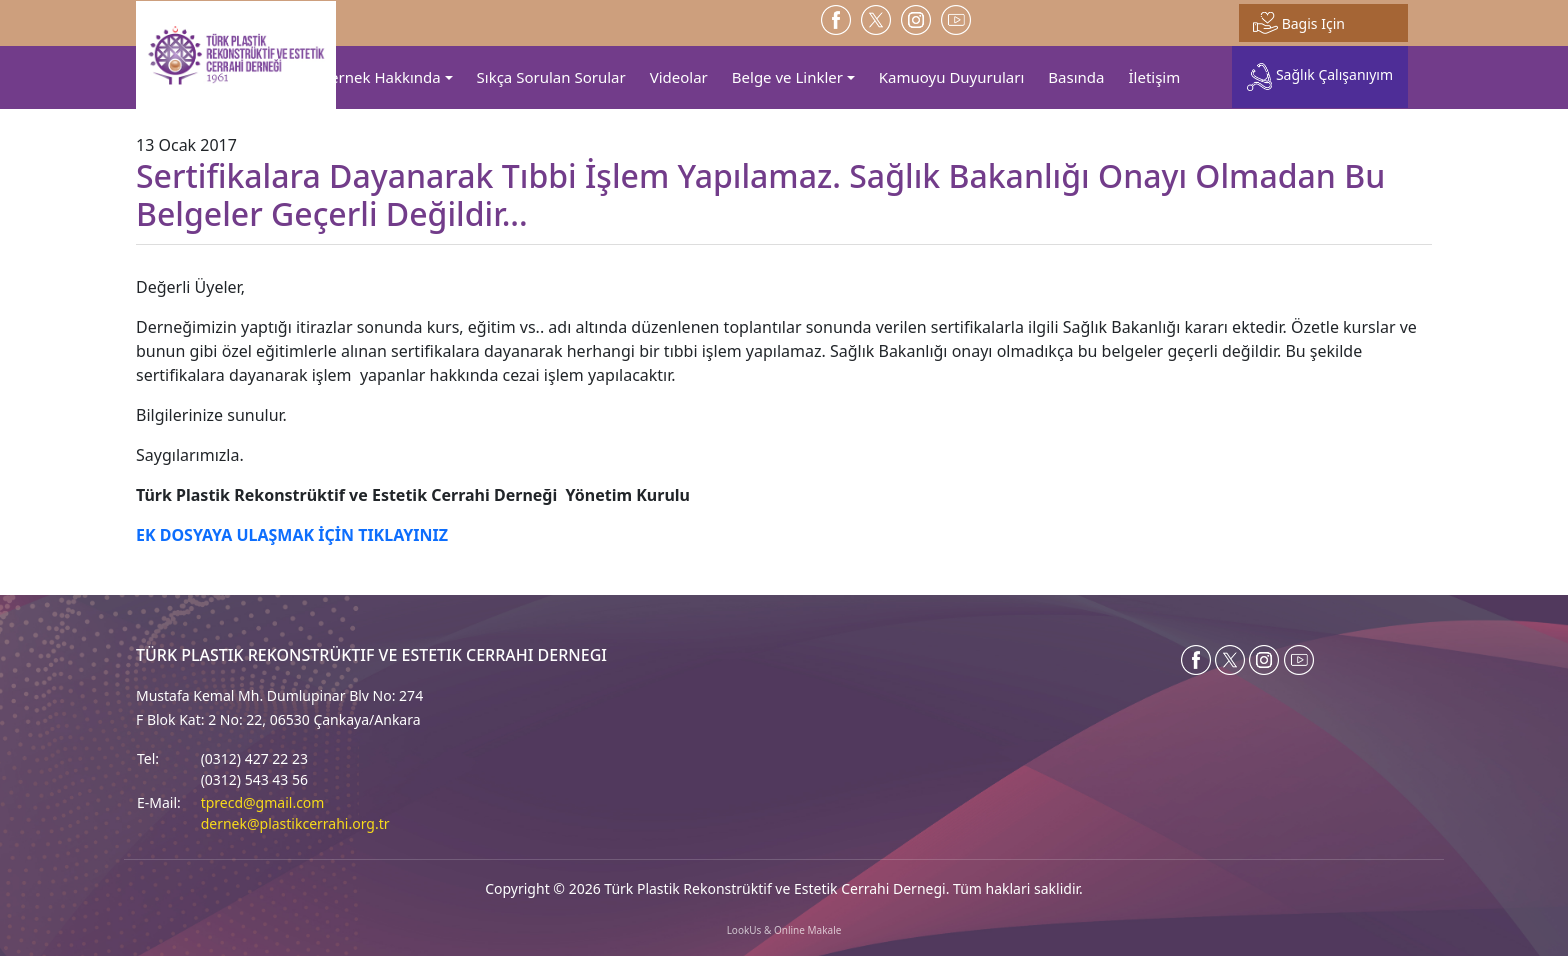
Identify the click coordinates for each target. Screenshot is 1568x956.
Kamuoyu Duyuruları (952, 77)
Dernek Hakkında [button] (380, 77)
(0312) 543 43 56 (254, 779)
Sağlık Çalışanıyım (1320, 76)
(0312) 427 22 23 (254, 758)
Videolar (679, 77)
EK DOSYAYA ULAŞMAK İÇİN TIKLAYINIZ (292, 535)
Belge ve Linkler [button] (787, 77)
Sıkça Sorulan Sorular (551, 77)
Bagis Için (1299, 23)
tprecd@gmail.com (263, 802)
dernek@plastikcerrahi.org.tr (295, 823)
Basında (1076, 77)
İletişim (1154, 77)
